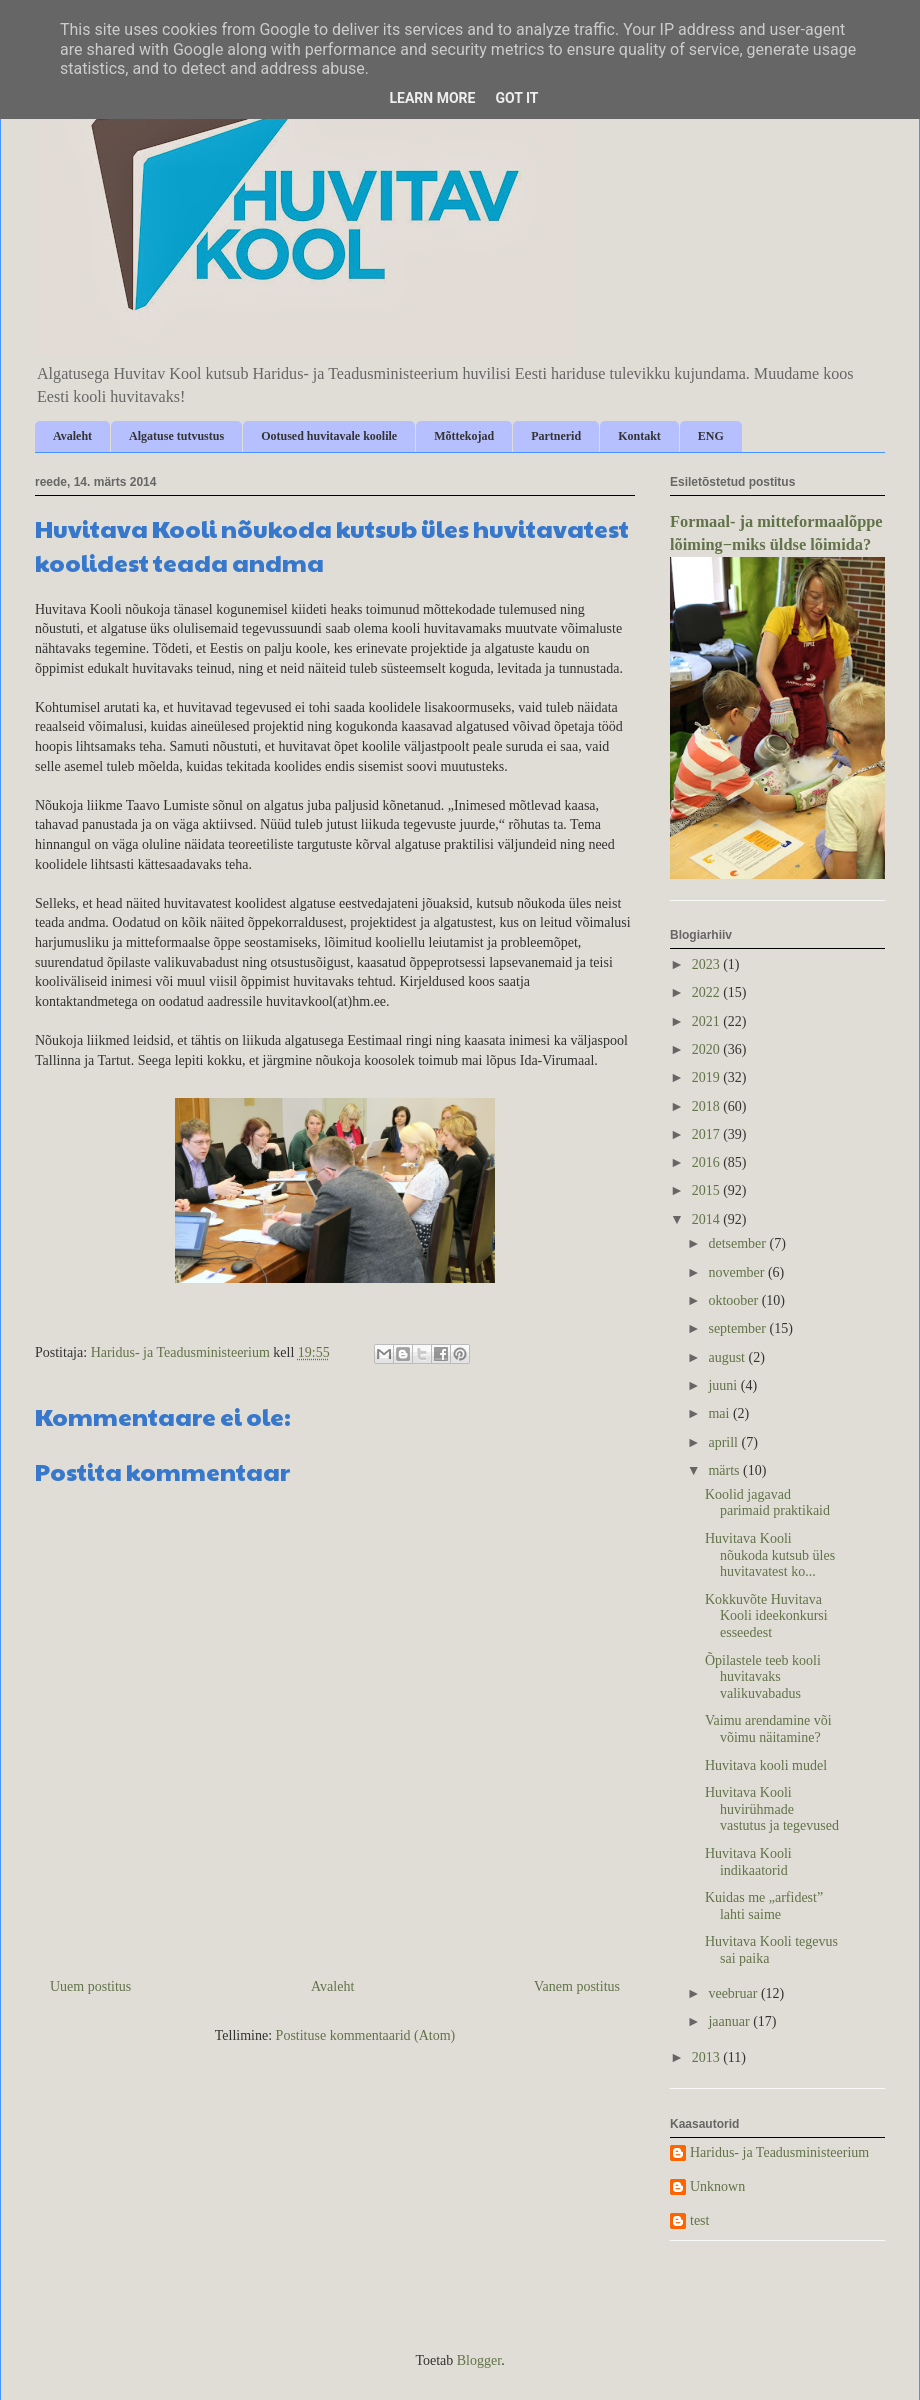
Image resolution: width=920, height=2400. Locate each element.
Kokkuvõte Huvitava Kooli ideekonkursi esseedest (766, 1616)
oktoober (734, 1300)
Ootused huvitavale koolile (329, 436)
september (738, 1328)
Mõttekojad (464, 436)
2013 (708, 2057)
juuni (724, 1385)
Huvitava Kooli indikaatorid (748, 1862)
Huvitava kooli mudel (766, 1765)
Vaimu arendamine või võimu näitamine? (768, 1729)
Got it (516, 98)
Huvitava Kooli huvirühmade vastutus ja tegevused (772, 1809)
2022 (708, 992)
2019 (708, 1077)
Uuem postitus (90, 1986)
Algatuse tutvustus (176, 436)
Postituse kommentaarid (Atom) (366, 2035)
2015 (708, 1190)
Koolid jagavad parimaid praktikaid (767, 1503)
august (728, 1357)
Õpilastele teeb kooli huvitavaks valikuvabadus (763, 1677)
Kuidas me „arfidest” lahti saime (764, 1906)
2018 (708, 1106)
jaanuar (730, 2021)
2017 (708, 1134)
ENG (711, 436)
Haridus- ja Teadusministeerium (779, 2152)
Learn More (432, 98)
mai (720, 1413)
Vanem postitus (577, 1986)
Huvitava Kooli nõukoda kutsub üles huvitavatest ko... (770, 1555)
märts (725, 1470)
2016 (708, 1162)
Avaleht (72, 436)
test (699, 2220)
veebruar (734, 1993)
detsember (738, 1243)
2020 (708, 1049)
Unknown (717, 2186)
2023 (708, 964)
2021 (708, 1021)
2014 (708, 1219)
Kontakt (639, 436)
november (737, 1272)
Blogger (479, 2360)
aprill (724, 1442)
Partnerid (556, 436)
